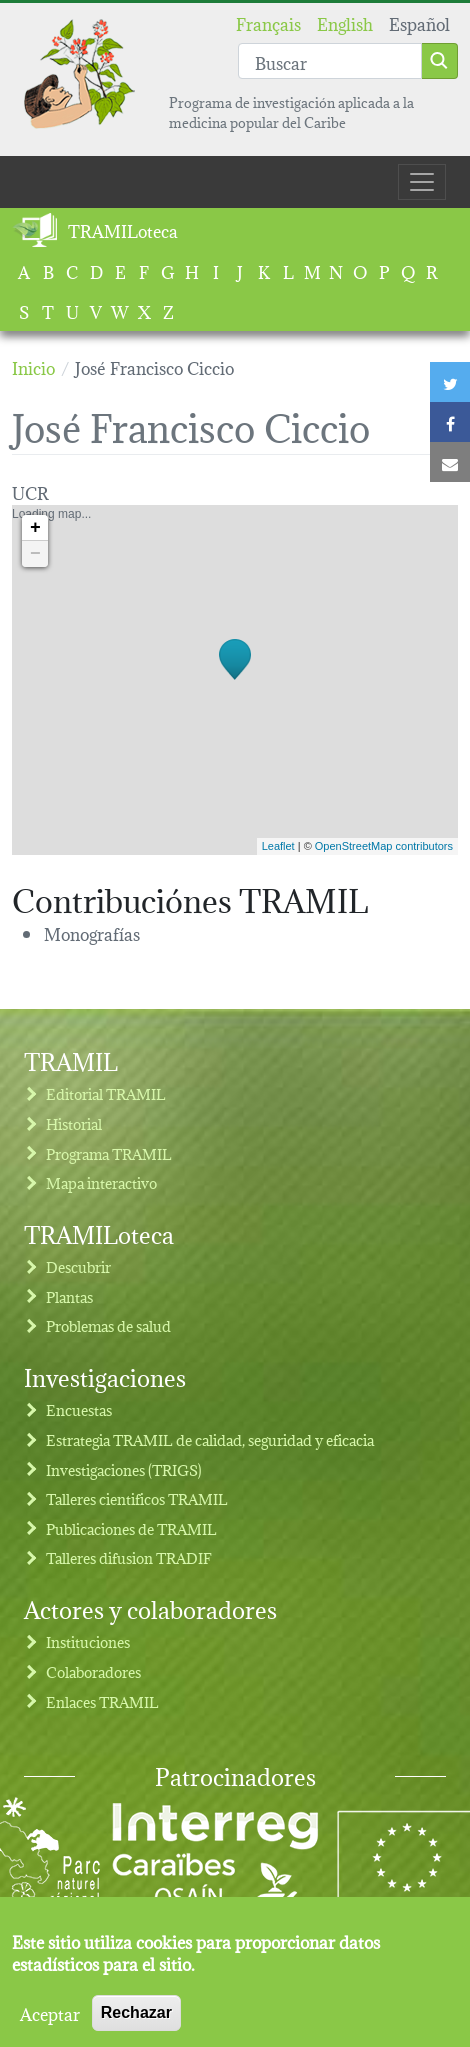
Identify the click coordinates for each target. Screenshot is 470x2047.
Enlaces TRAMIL (102, 1701)
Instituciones (88, 1641)
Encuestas (79, 1409)
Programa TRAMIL (109, 1153)
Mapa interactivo (101, 1182)
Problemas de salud (108, 1325)
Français (268, 22)
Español (419, 22)
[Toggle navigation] (422, 182)
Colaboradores (93, 1671)
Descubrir (78, 1266)
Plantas (69, 1296)
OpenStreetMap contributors (384, 846)
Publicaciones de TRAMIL (131, 1528)
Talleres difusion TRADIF (129, 1557)
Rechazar (136, 2021)
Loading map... (232, 680)
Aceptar (50, 2022)
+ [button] (35, 528)
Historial (74, 1123)
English (345, 22)
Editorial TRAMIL (106, 1093)
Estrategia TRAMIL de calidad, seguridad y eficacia (210, 1439)
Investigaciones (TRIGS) (124, 1469)
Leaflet (278, 846)
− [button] (35, 554)
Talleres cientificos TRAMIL (137, 1498)
